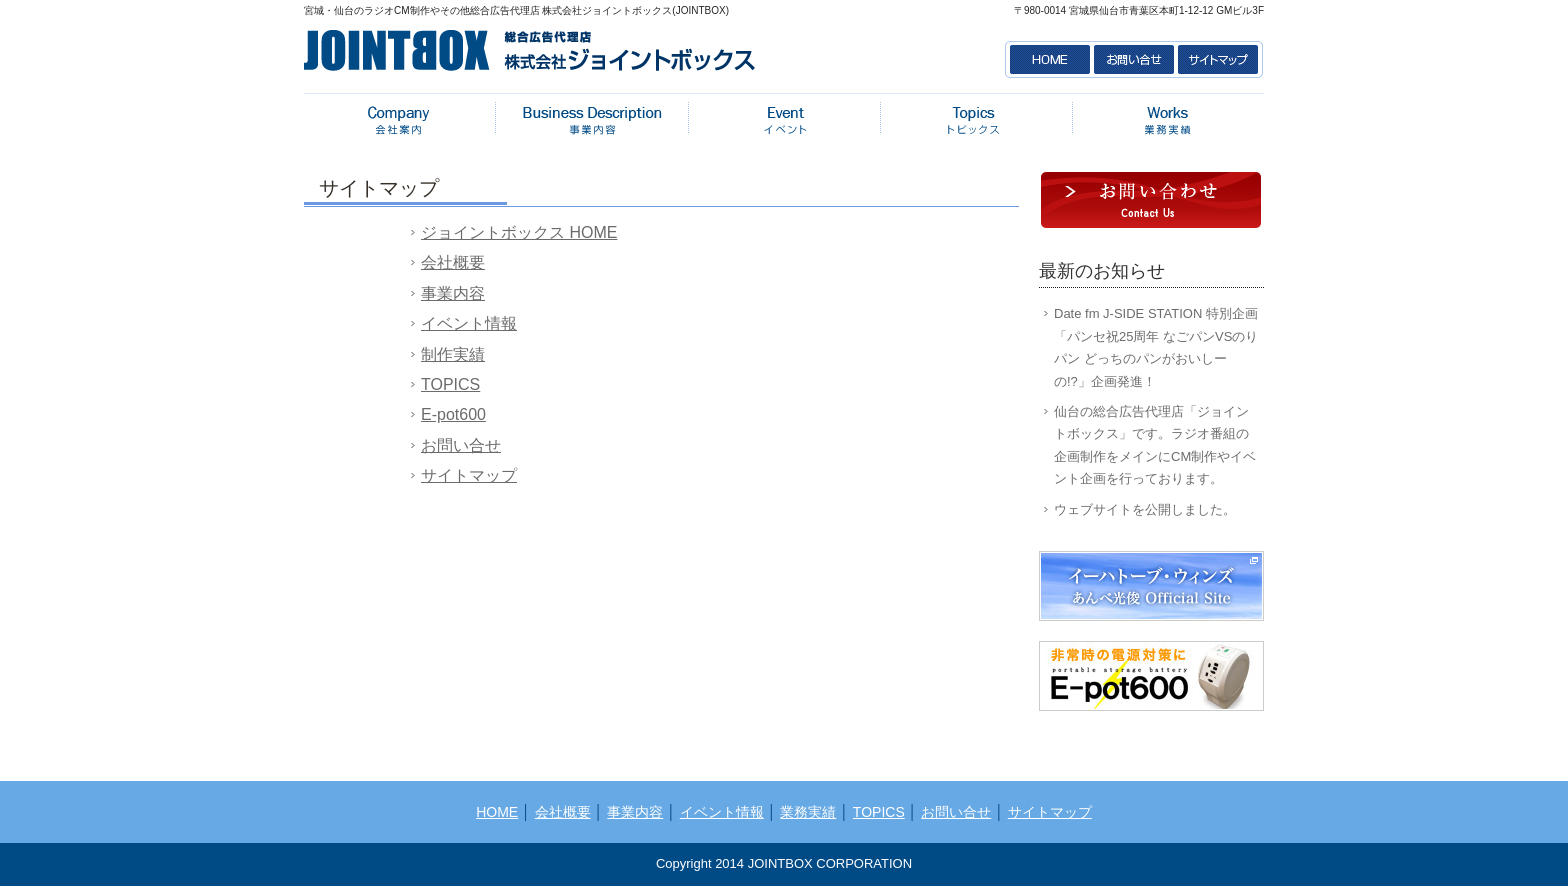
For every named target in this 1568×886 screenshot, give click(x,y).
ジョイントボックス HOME (519, 232)
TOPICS (450, 384)
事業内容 (592, 120)
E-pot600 (453, 414)
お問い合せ (1134, 59)
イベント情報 (784, 120)
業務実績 (1168, 120)
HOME (1048, 59)
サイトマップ (1220, 59)
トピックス (976, 120)
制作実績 (453, 354)
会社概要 (400, 120)
